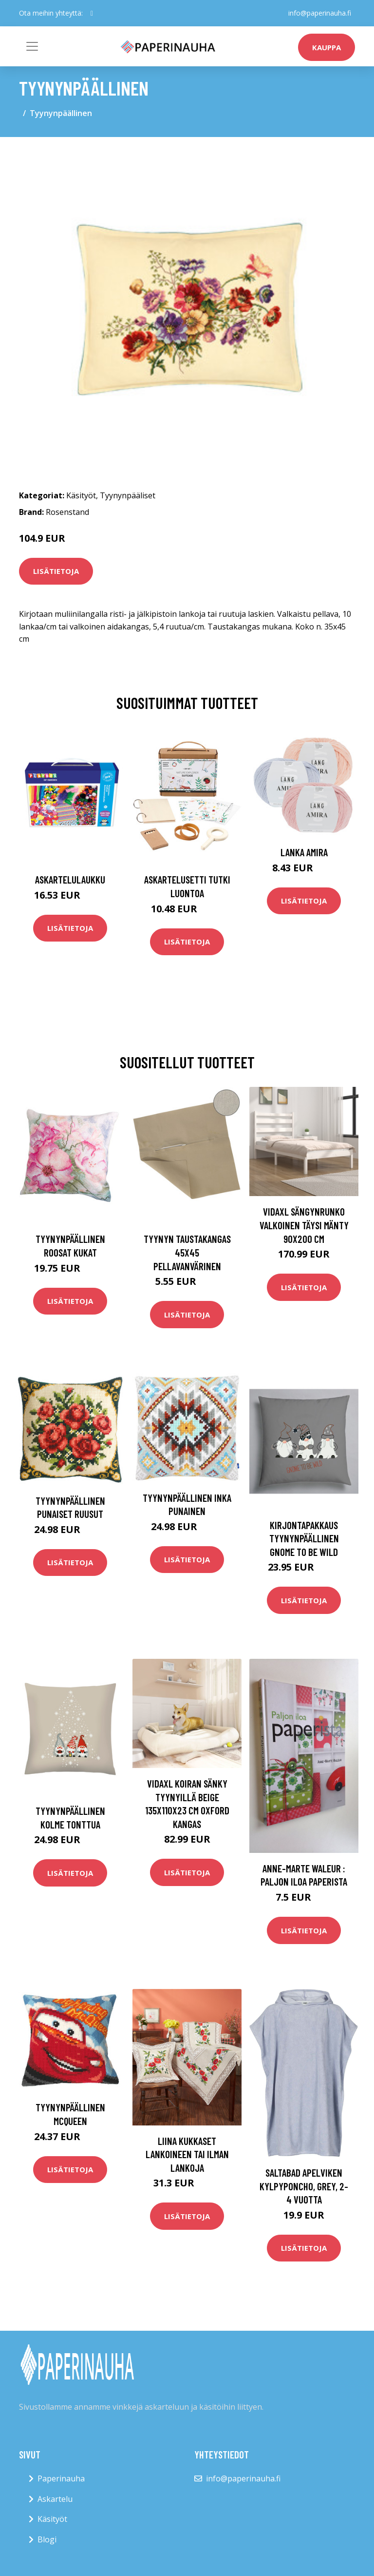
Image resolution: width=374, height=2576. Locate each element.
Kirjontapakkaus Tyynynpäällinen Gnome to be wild (304, 1538)
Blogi (46, 2539)
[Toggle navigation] (32, 46)
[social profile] (92, 13)
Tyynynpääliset (127, 495)
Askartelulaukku (70, 879)
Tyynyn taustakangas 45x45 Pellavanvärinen (187, 1252)
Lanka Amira (304, 852)
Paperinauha (61, 2478)
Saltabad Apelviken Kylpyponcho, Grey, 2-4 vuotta (304, 2185)
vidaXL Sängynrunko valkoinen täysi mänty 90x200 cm (304, 1224)
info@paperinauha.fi (319, 13)
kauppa (326, 47)
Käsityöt (81, 495)
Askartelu (55, 2499)
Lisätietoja (56, 571)
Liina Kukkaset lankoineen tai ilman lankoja (187, 2154)
